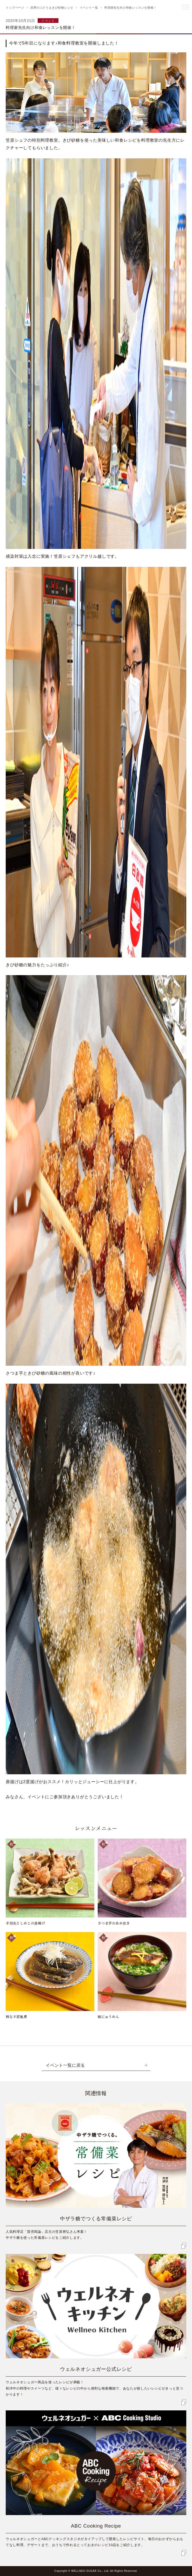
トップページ (15, 7)
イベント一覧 (89, 7)
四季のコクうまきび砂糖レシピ (51, 7)
